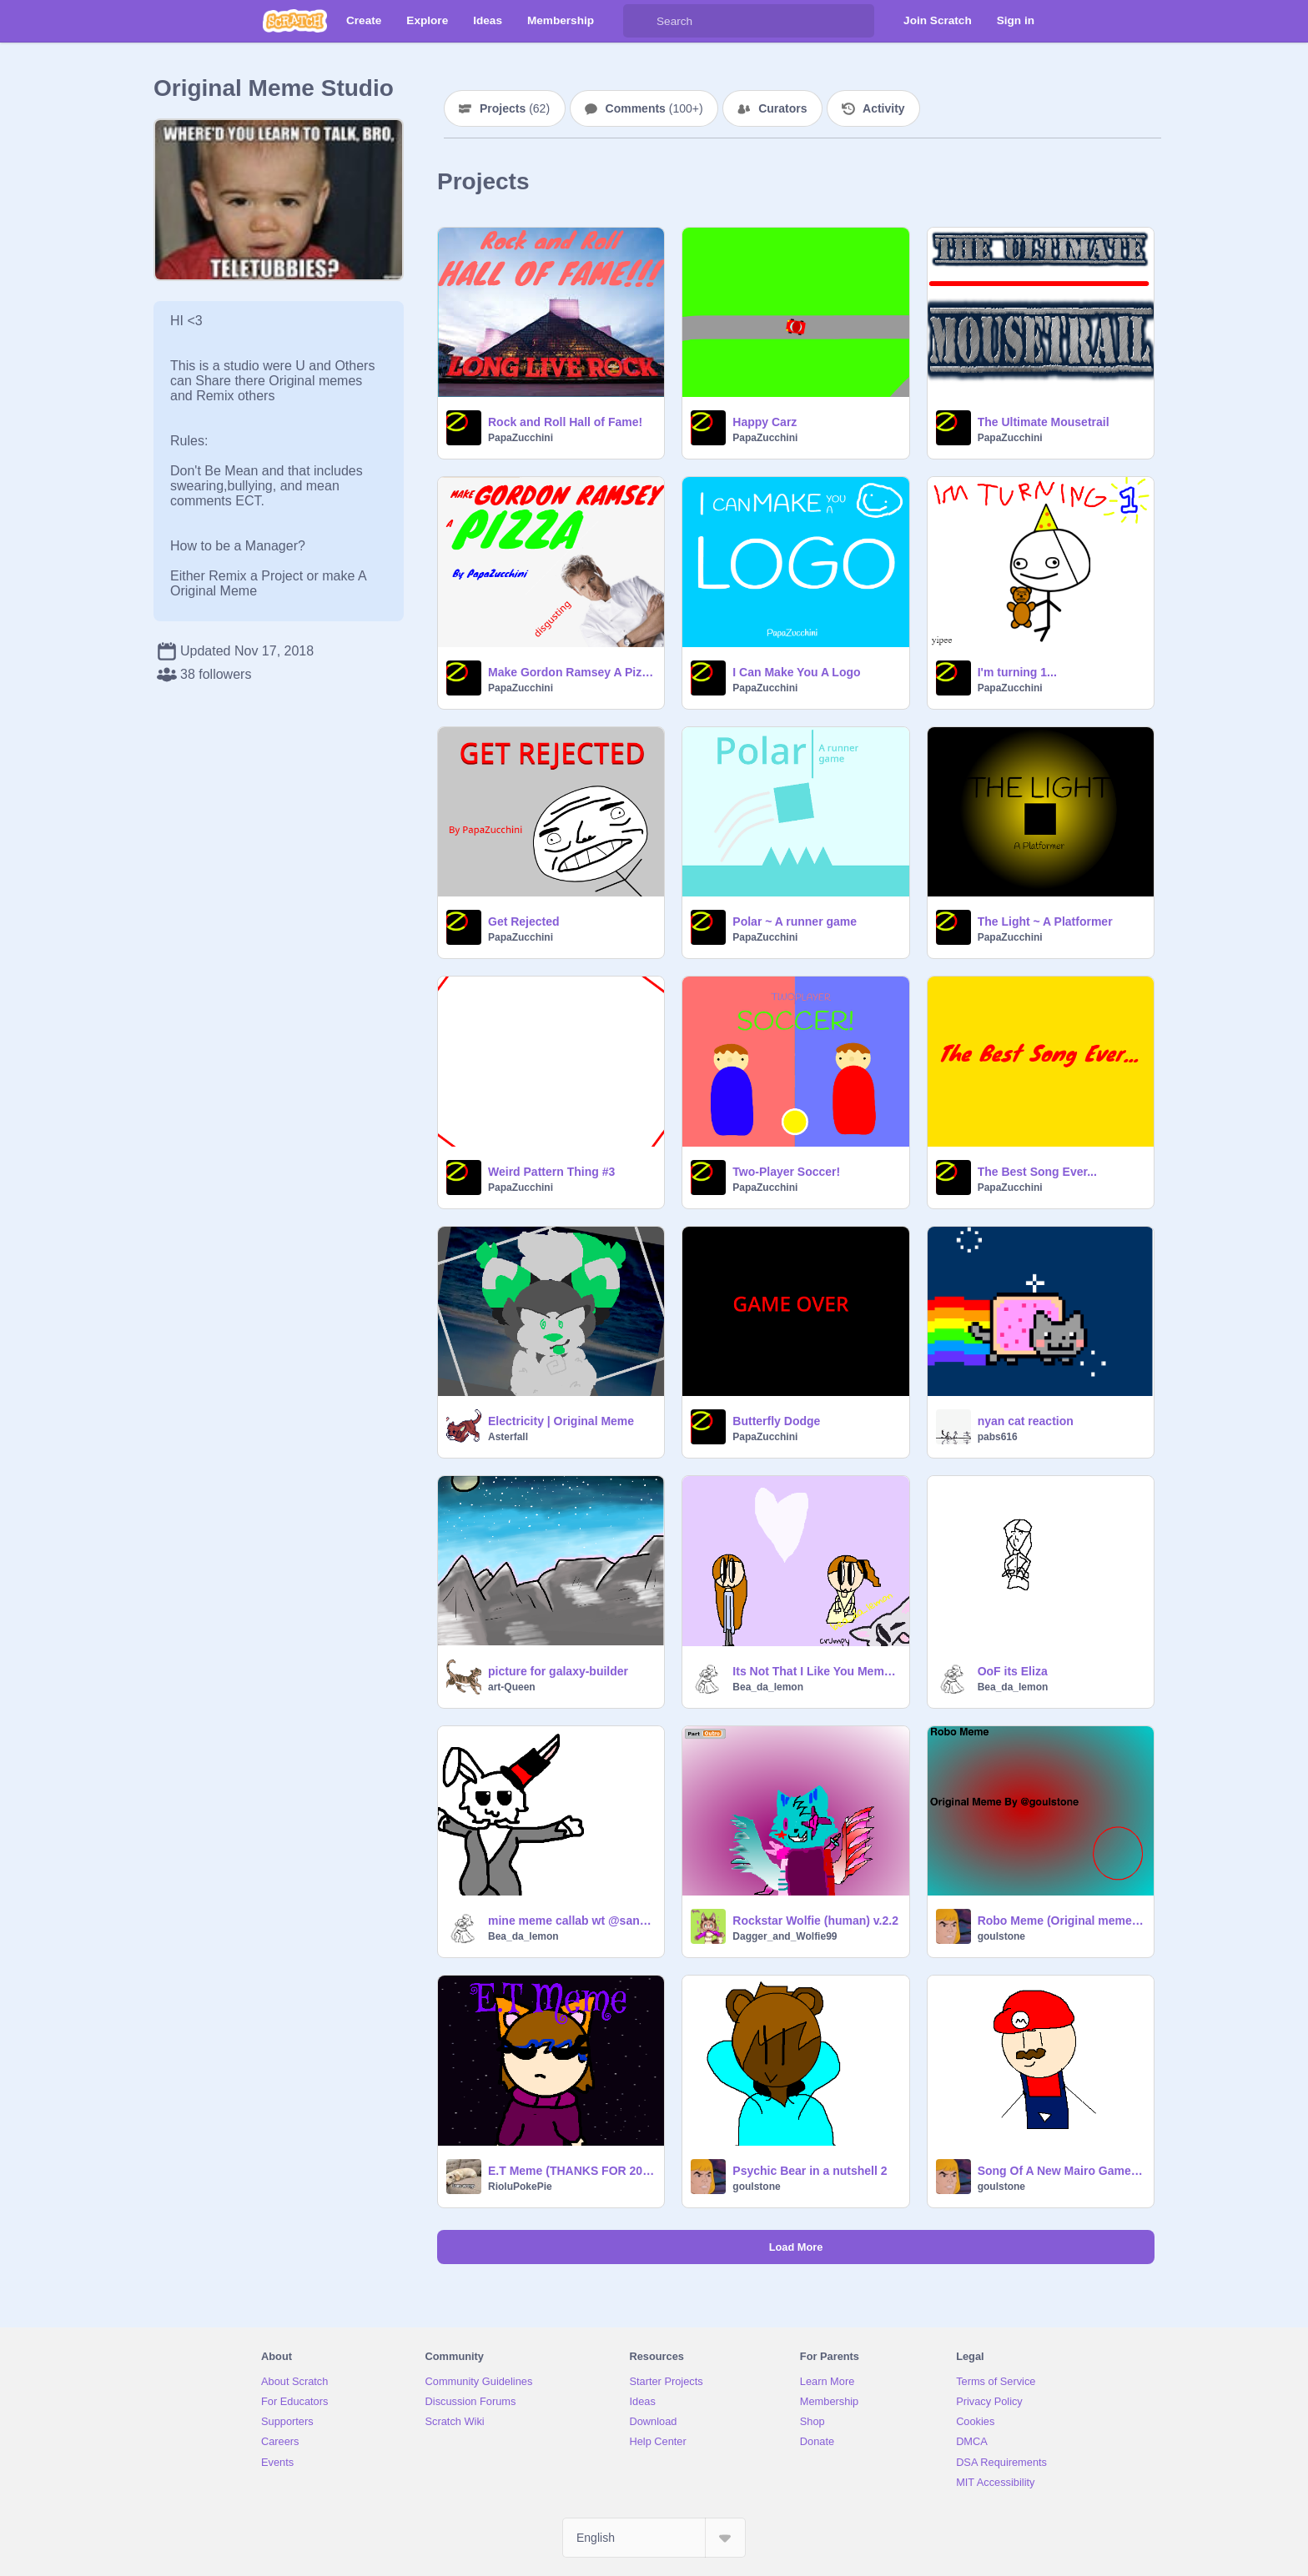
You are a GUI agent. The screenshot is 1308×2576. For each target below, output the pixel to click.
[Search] (640, 21)
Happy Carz (764, 422)
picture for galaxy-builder (558, 1671)
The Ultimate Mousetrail (1043, 422)
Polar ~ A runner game (794, 921)
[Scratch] (295, 21)
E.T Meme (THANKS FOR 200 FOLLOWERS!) (571, 2170)
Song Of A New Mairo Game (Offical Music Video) (1061, 2170)
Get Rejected (524, 921)
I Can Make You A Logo (796, 672)
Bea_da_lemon (767, 1687)
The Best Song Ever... (1037, 1171)
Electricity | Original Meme (561, 1421)
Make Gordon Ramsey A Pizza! (571, 672)
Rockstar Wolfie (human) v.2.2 (815, 1920)
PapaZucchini (520, 438)
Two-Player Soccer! (786, 1171)
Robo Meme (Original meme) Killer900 (1061, 1920)
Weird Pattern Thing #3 (551, 1171)
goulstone (1001, 1936)
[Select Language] (654, 2538)
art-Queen (512, 1687)
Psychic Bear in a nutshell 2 (809, 2170)
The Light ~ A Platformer (1045, 921)
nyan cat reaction (1026, 1421)
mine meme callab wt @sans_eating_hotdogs (571, 1920)
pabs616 (998, 1437)
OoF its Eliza (1013, 1671)
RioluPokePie (520, 2186)
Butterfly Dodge (776, 1421)
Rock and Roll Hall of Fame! (565, 422)
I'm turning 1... (1017, 672)
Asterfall (508, 1437)
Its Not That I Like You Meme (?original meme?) (815, 1671)
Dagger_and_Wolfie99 (784, 1936)
